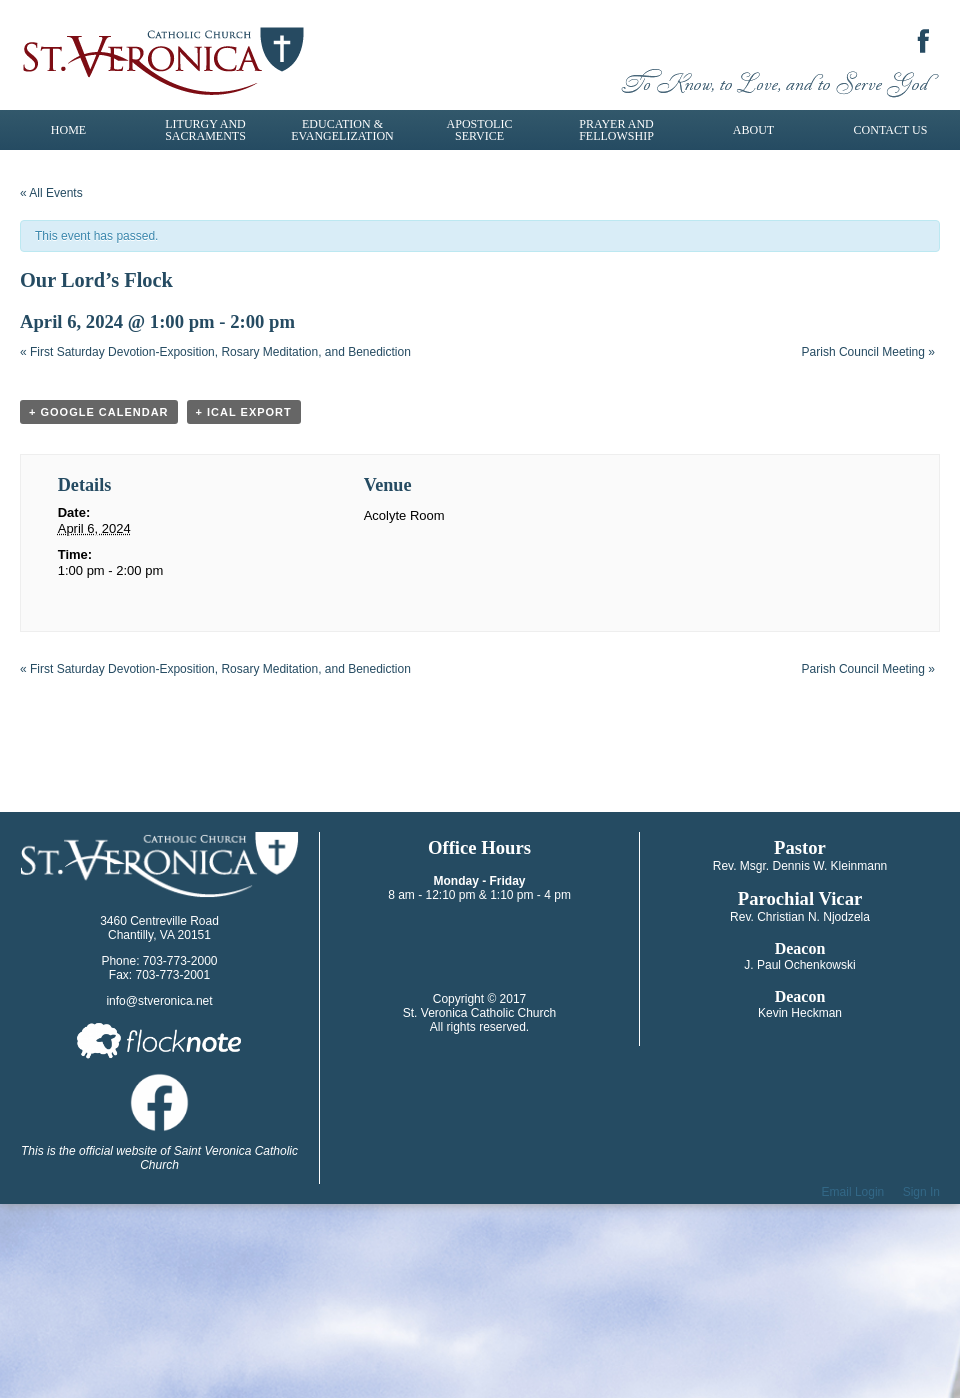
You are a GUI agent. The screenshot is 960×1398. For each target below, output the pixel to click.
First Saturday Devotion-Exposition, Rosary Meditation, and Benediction (215, 352)
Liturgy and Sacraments (205, 130)
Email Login (853, 1192)
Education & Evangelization (342, 130)
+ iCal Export (244, 412)
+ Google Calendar (99, 412)
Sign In (921, 1192)
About (753, 130)
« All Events (51, 193)
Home (68, 130)
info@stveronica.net (159, 1001)
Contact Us (891, 130)
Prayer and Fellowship (616, 130)
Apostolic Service (480, 130)
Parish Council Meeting (868, 352)
